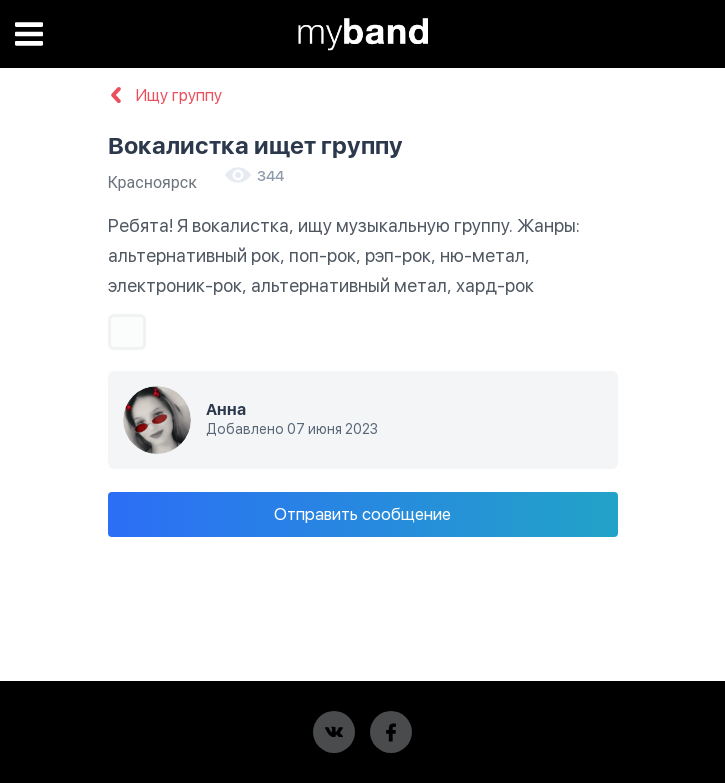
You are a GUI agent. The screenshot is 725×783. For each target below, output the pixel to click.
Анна (226, 410)
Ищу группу (165, 96)
